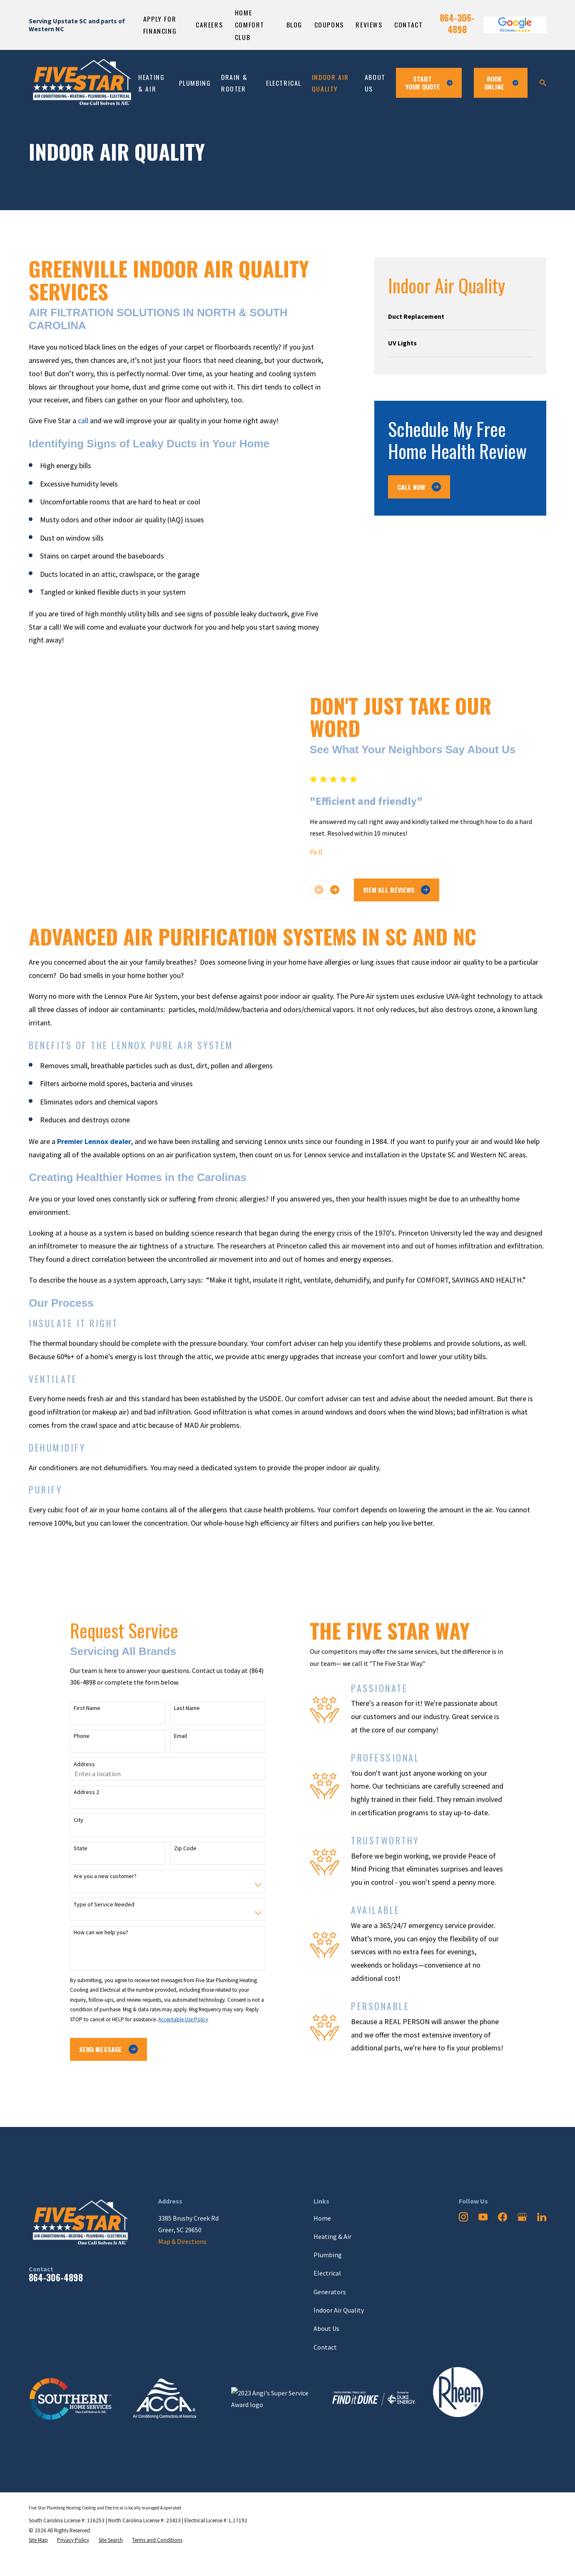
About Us (326, 2328)
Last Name (180, 1708)
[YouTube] (483, 2216)
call (84, 420)
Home (322, 2218)
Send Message (102, 2049)
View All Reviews (403, 890)
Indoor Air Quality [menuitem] (330, 83)
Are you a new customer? (98, 1876)
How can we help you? (94, 1932)
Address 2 (80, 1792)
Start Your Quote (429, 83)
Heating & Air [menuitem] (151, 83)
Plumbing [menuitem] (195, 83)
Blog (294, 25)
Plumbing (328, 2255)
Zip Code (178, 1848)
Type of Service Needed (97, 1904)
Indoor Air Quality (339, 2310)
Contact (408, 25)
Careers (209, 25)
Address (78, 1764)
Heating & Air (332, 2236)
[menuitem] (460, 316)
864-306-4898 (457, 23)
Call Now (419, 487)
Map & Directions (182, 2241)
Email (173, 1736)
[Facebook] (502, 2216)
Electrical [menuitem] (283, 83)
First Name (80, 1708)
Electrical (327, 2273)
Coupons (329, 25)
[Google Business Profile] (522, 2216)
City (72, 1820)
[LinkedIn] (541, 2216)
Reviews (369, 25)
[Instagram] (463, 2216)
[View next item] (341, 889)
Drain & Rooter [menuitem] (234, 83)
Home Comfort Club (249, 24)
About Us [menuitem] (375, 83)
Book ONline (501, 83)
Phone (75, 1736)
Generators (330, 2292)
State (74, 1848)
